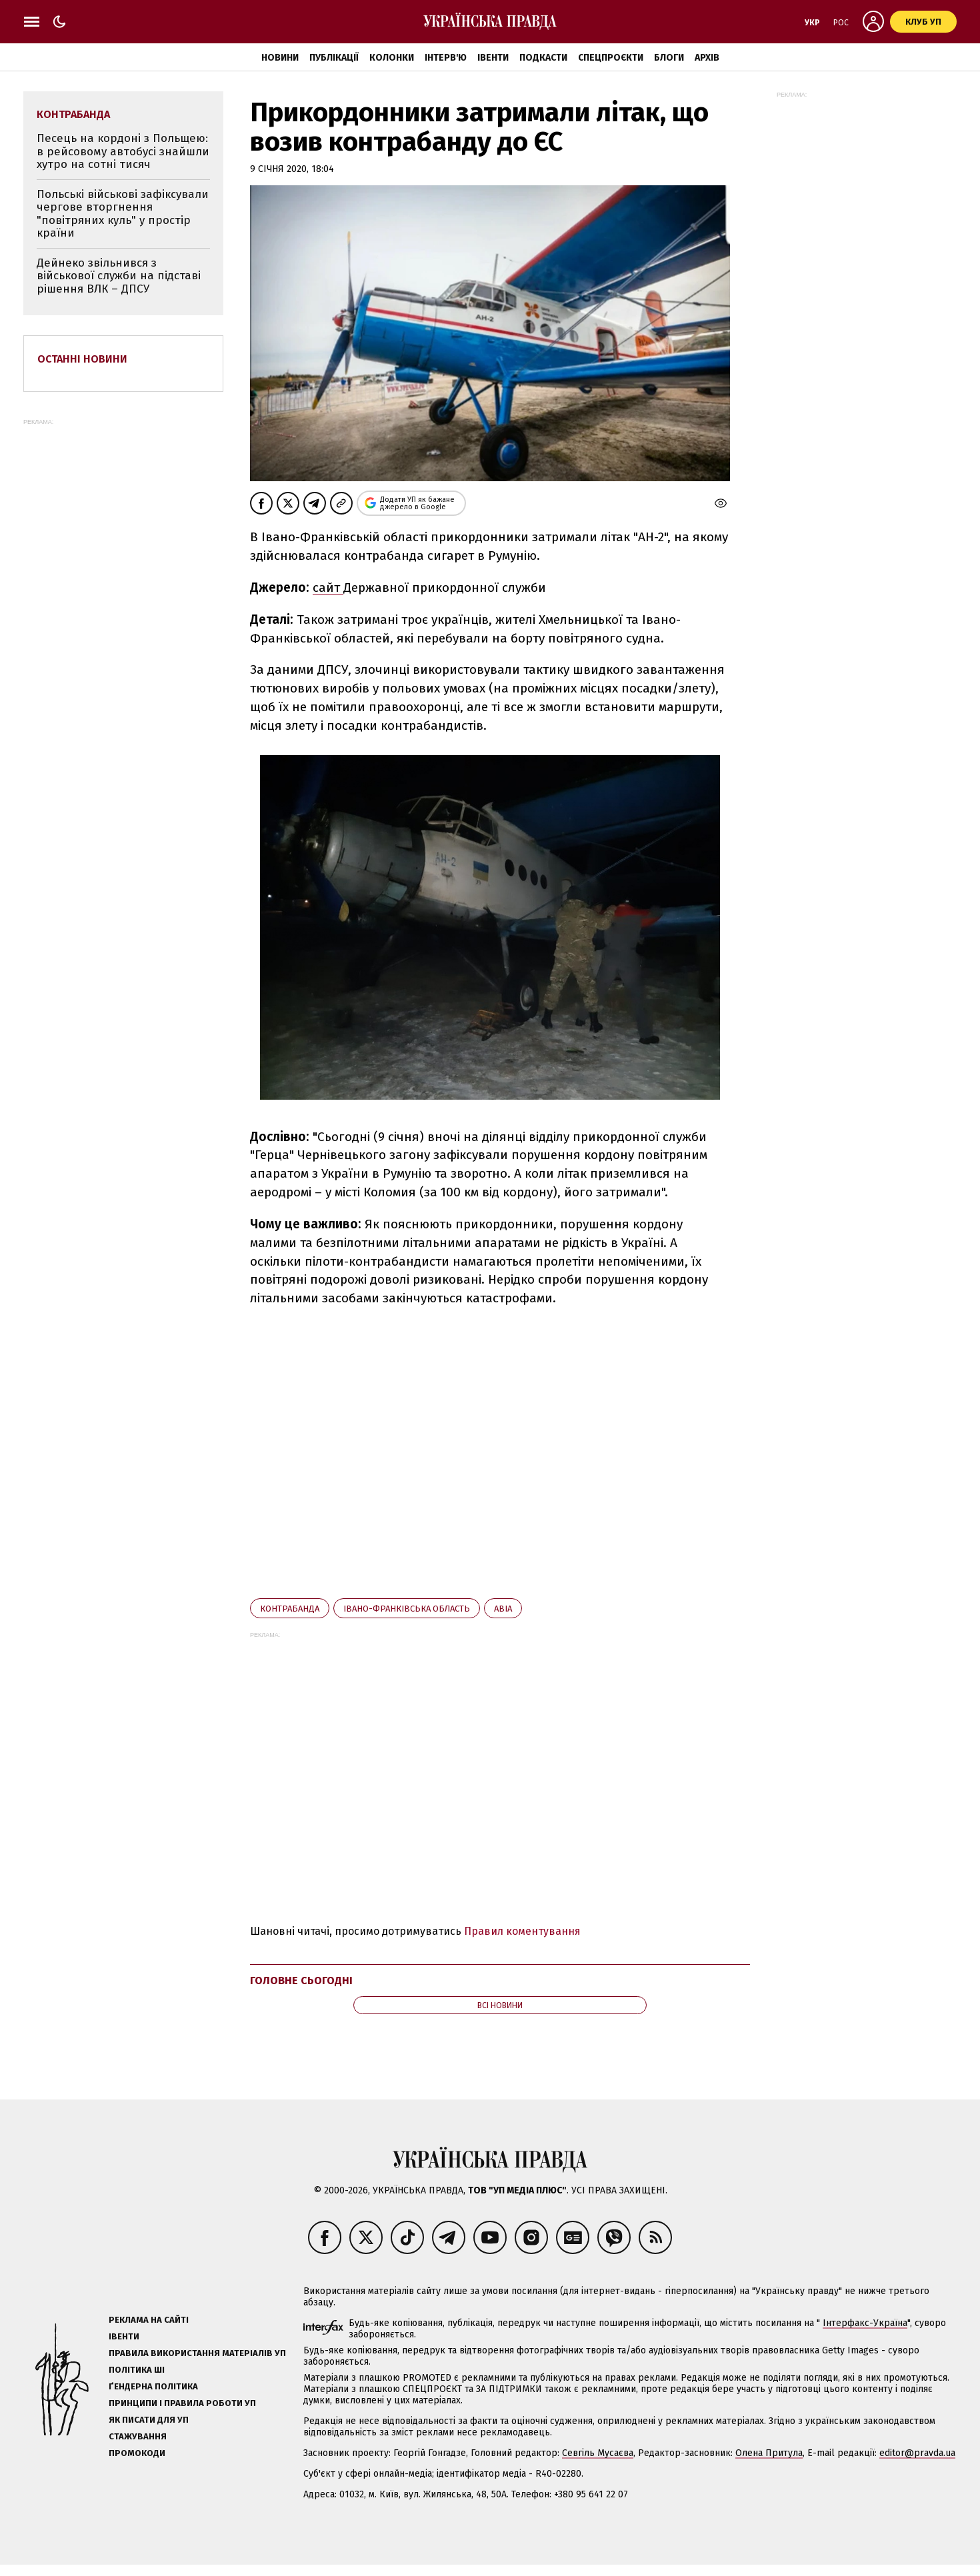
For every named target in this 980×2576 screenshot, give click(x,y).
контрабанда (289, 1609)
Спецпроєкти (610, 57)
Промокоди (137, 2453)
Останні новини (82, 359)
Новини (280, 57)
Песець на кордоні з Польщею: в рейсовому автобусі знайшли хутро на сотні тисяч (123, 151)
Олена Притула (769, 2453)
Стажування (138, 2436)
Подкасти (543, 57)
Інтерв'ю (446, 57)
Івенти (493, 57)
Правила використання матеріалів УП (197, 2353)
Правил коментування (522, 1931)
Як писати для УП (149, 2420)
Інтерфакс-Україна (865, 2323)
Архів (707, 57)
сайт (328, 587)
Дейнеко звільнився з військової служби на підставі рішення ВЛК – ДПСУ (119, 276)
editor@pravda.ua (917, 2453)
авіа (503, 1609)
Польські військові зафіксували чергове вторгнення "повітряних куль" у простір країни (123, 214)
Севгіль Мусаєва (597, 2453)
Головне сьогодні (301, 1980)
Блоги (669, 57)
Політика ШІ (137, 2370)
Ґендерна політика (153, 2386)
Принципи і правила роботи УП (182, 2403)
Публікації (334, 57)
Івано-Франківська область (406, 1609)
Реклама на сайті (149, 2320)
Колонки (391, 57)
